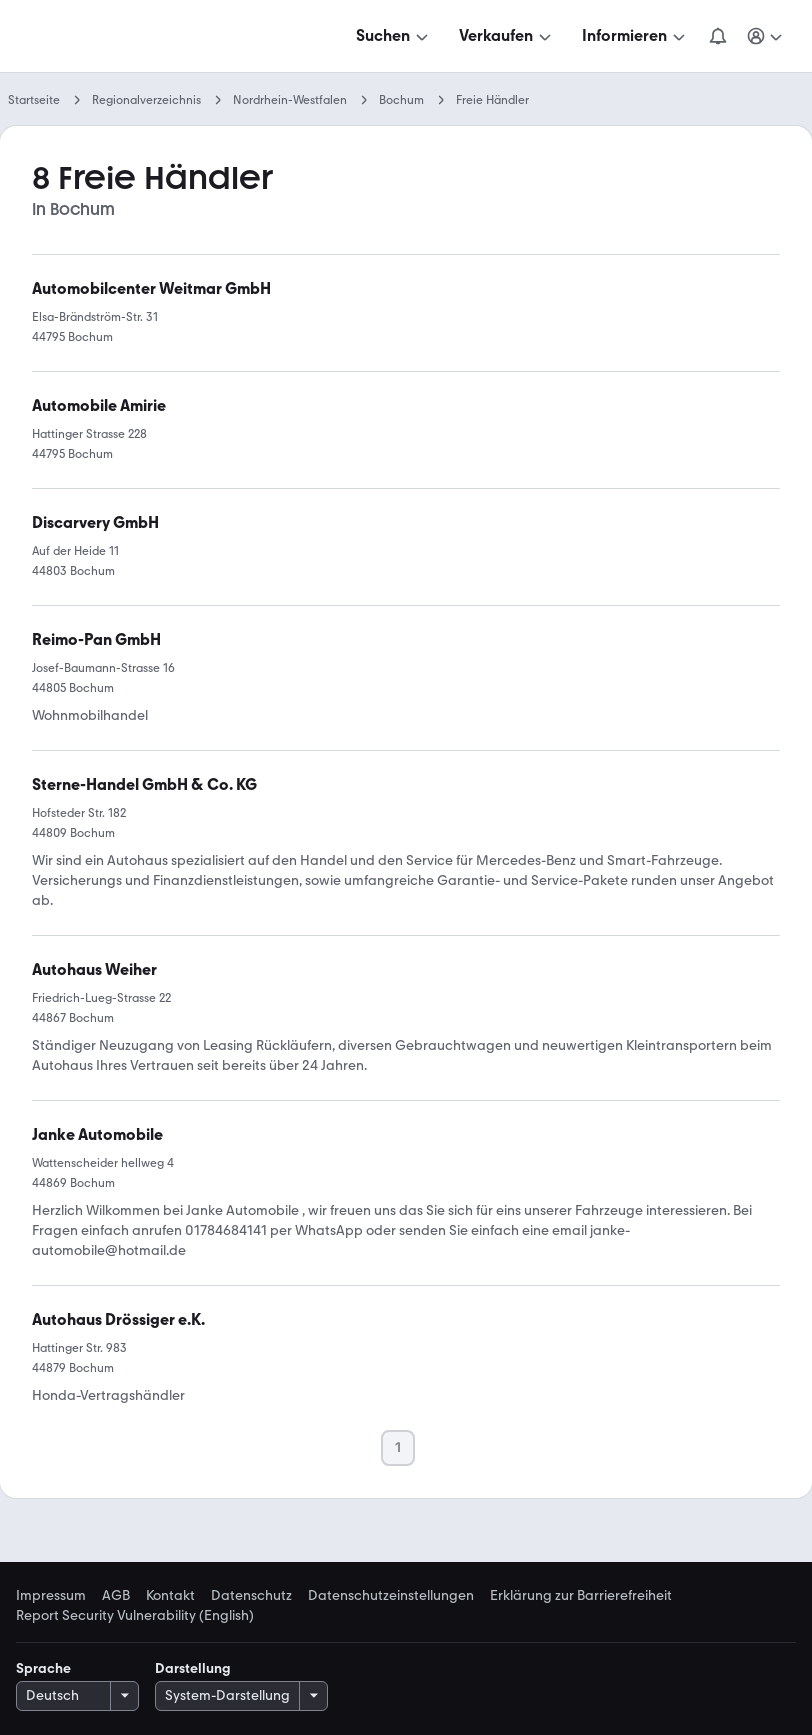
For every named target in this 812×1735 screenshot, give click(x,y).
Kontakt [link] (170, 1596)
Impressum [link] (51, 1596)
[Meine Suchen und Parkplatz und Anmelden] (766, 36)
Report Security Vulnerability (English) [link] (135, 1616)
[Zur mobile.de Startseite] (168, 36)
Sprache (43, 1668)
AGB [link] (116, 1596)
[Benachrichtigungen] (718, 36)
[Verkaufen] (507, 36)
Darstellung (193, 1668)
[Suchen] (394, 36)
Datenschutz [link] (251, 1596)
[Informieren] (635, 36)
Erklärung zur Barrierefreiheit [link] (581, 1596)
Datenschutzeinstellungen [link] (391, 1596)
